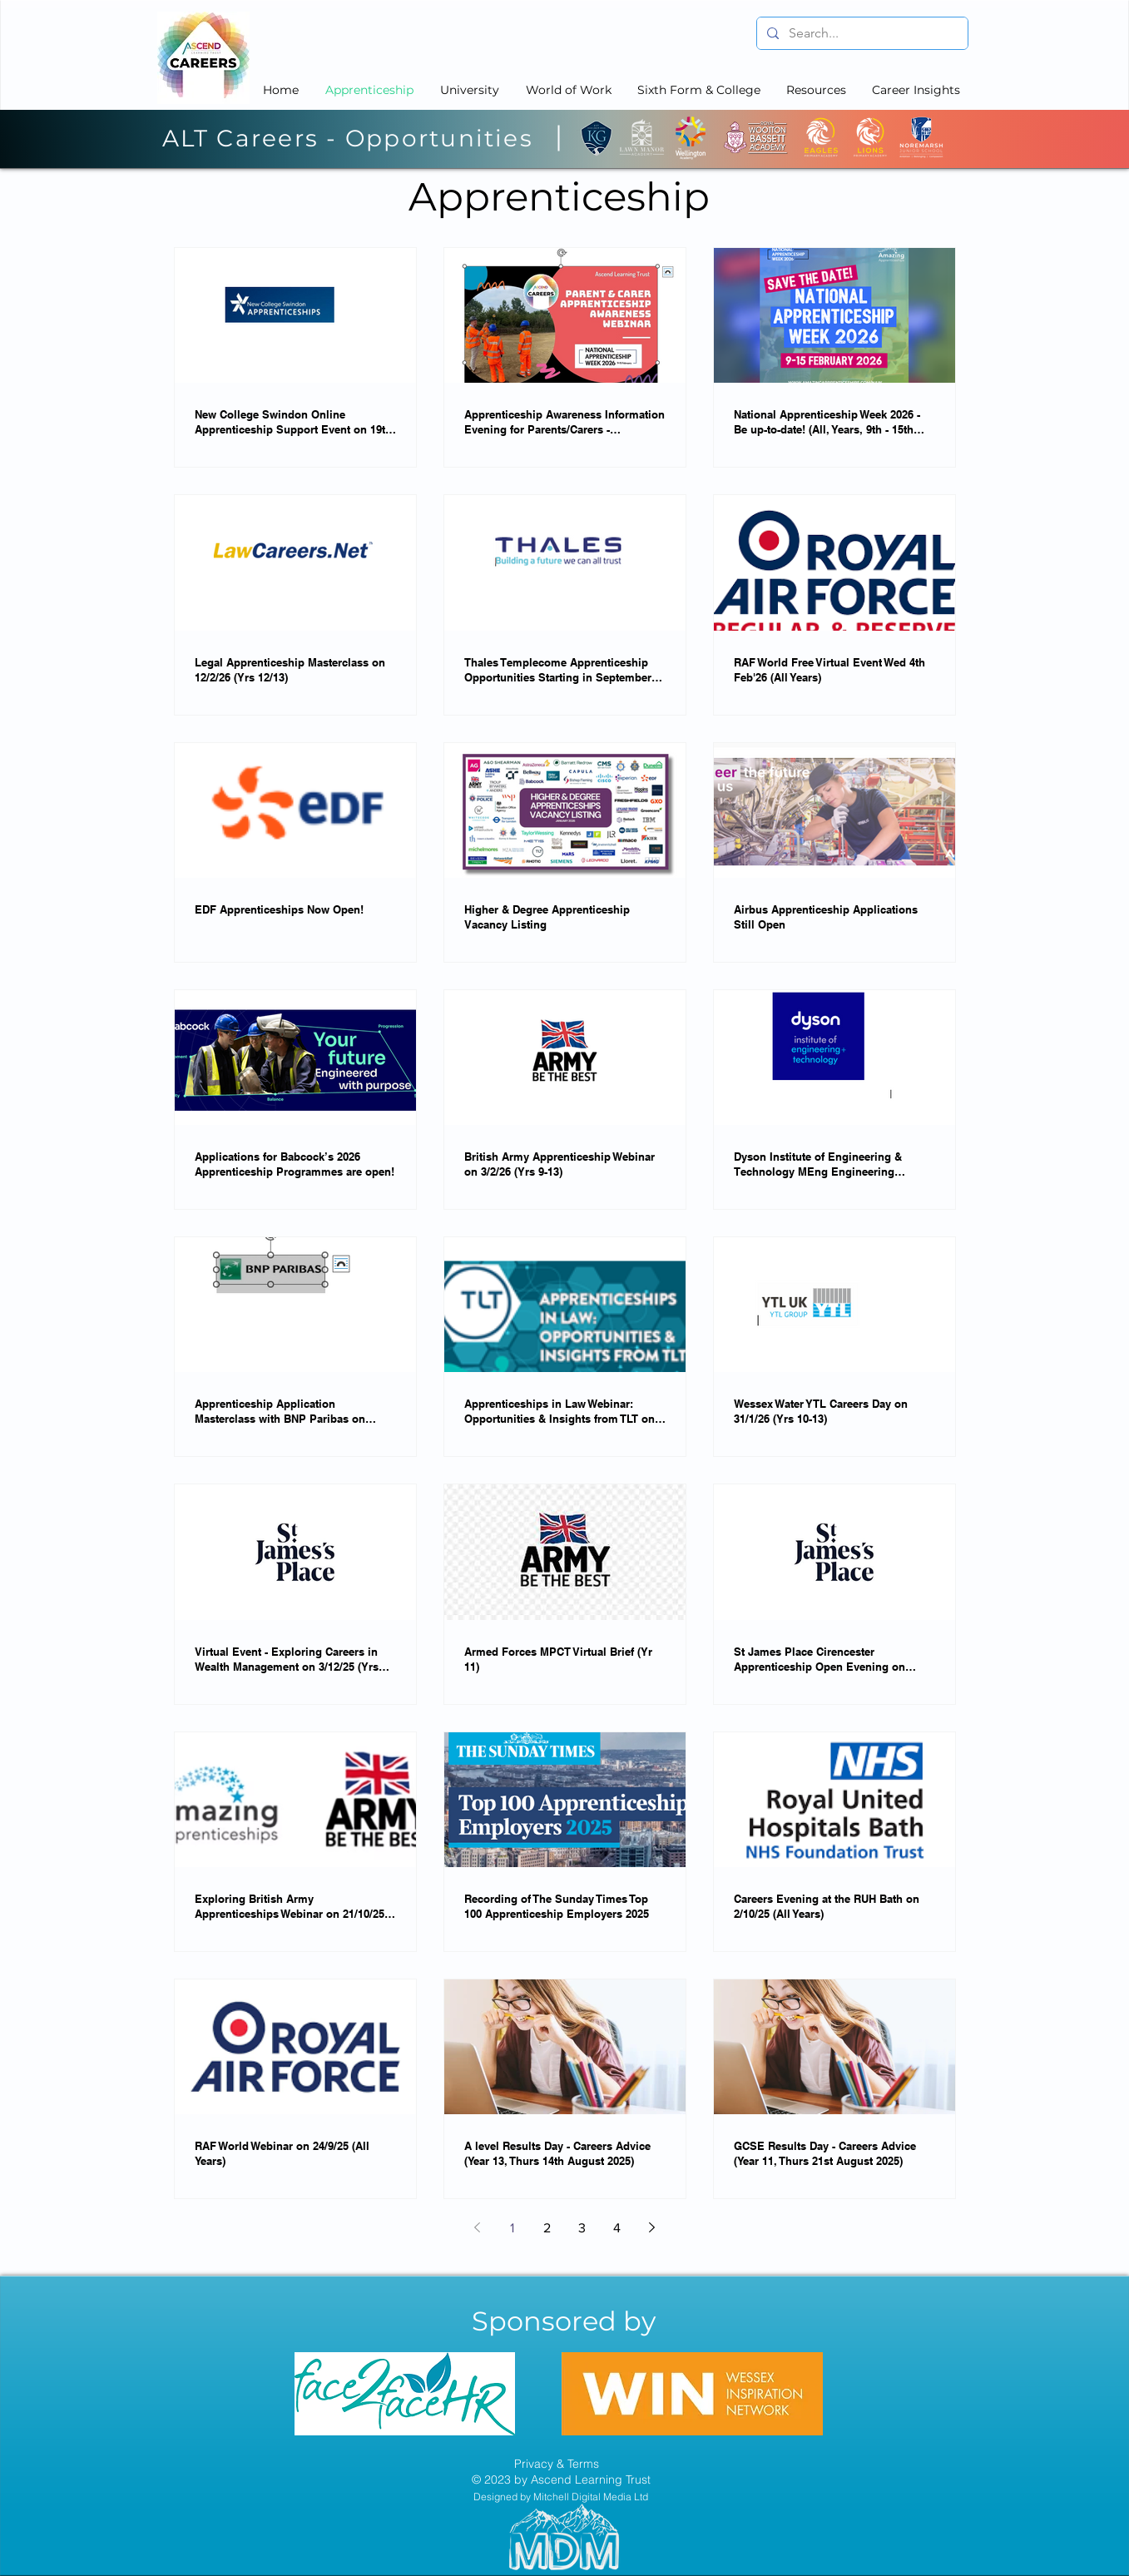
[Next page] (652, 2227)
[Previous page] (478, 2227)
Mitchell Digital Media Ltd (590, 2496)
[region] (405, 2393)
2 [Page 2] (547, 2228)
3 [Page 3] (582, 2228)
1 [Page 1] (512, 2228)
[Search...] (861, 33)
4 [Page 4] (617, 2228)
